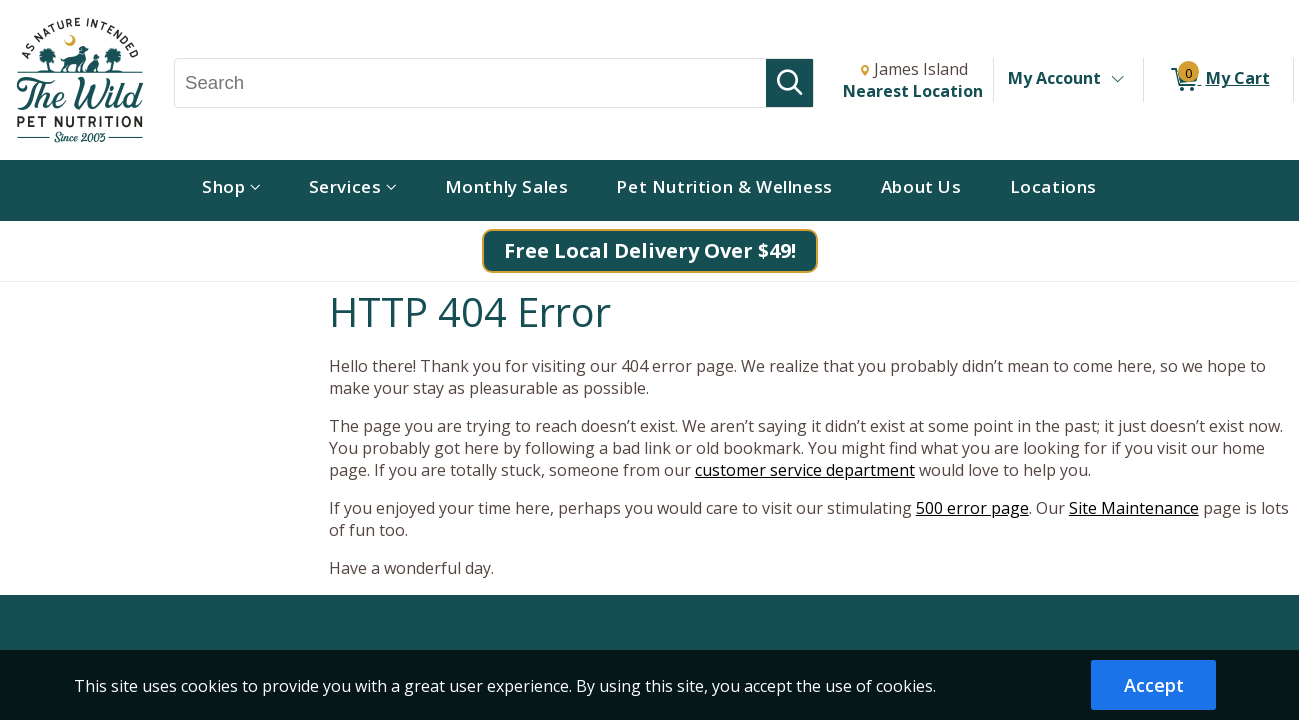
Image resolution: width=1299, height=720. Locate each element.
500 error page (972, 508)
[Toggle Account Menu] (1117, 80)
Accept (1154, 685)
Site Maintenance (1134, 508)
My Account (1054, 78)
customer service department (805, 470)
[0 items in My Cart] (1218, 80)
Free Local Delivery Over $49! (650, 250)
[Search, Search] (470, 83)
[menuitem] (231, 190)
